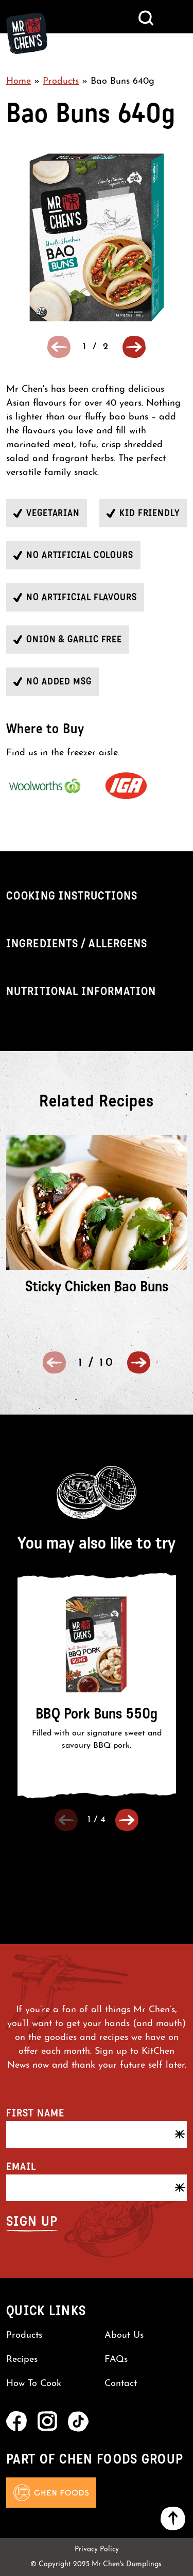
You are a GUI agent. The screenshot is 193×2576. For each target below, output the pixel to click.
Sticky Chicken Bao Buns (96, 1286)
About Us (124, 2335)
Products (61, 81)
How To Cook (33, 2384)
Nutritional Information (81, 991)
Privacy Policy (97, 2549)
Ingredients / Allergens (76, 943)
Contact (120, 2384)
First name (35, 2113)
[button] (134, 347)
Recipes (22, 2359)
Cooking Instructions (71, 896)
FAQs (116, 2359)
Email (21, 2166)
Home (18, 81)
